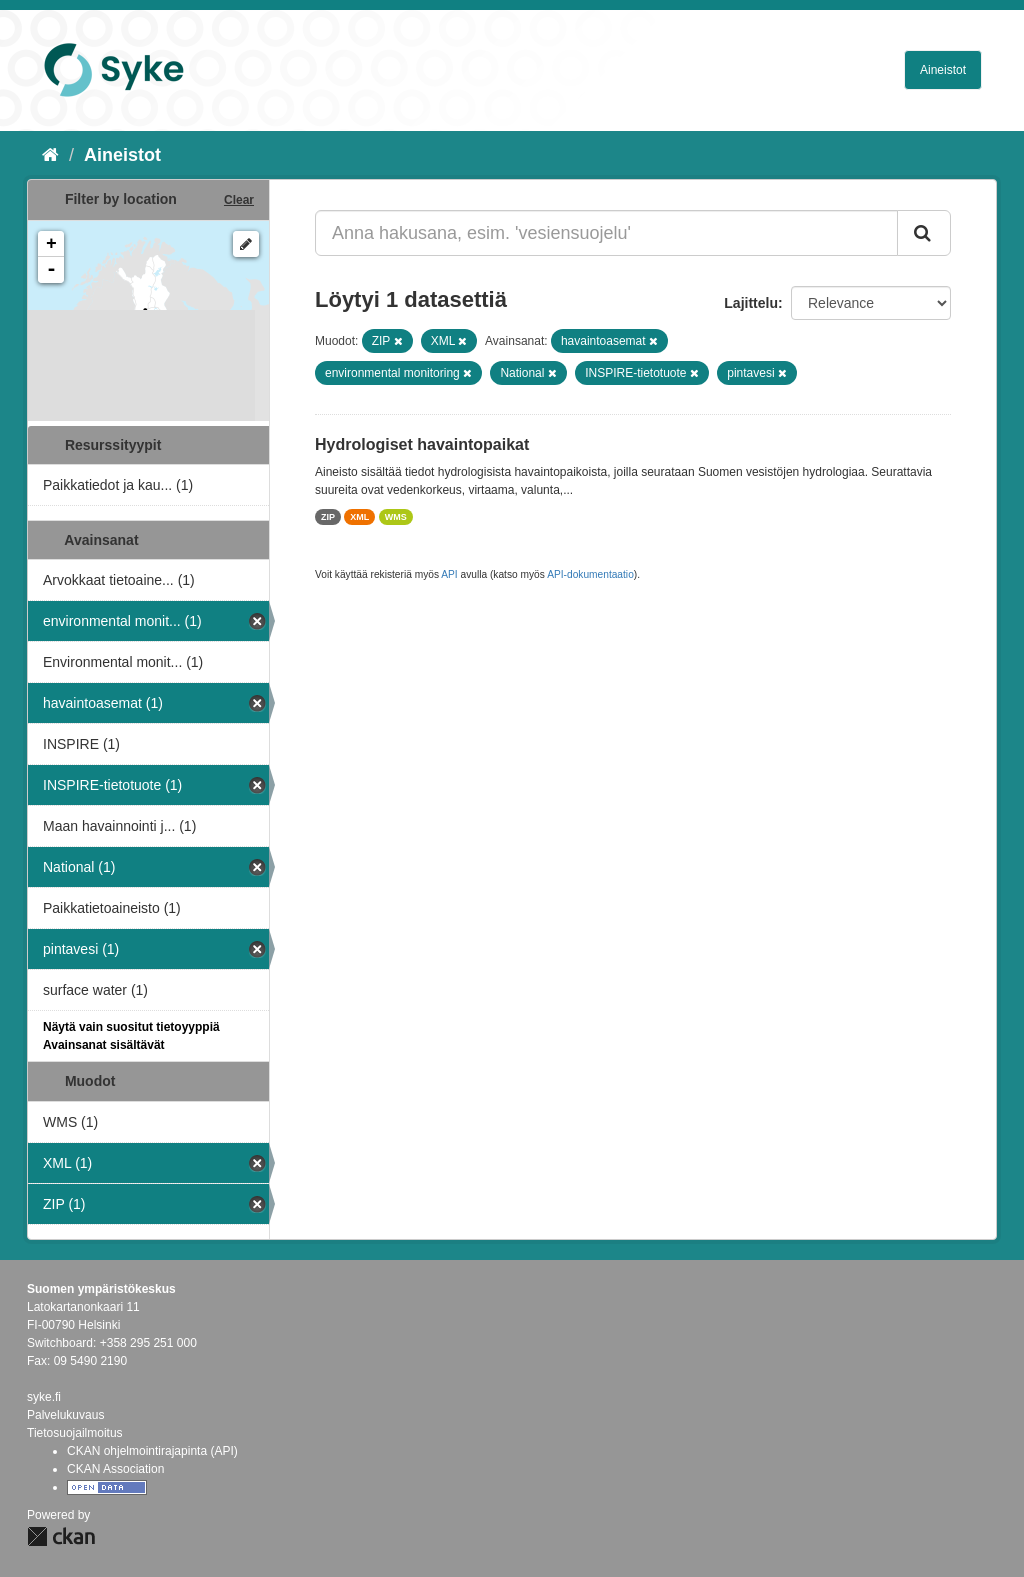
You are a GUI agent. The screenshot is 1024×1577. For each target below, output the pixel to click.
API (449, 574)
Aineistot (943, 70)
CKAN (61, 1536)
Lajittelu (751, 303)
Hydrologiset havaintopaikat (422, 444)
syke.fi (44, 1397)
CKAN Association (115, 1469)
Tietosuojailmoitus (75, 1433)
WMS (396, 517)
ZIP (328, 517)
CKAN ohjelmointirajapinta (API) (152, 1451)
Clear (239, 200)
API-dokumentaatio (590, 574)
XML (359, 517)
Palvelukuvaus (65, 1415)
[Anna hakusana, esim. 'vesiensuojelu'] (606, 233)
